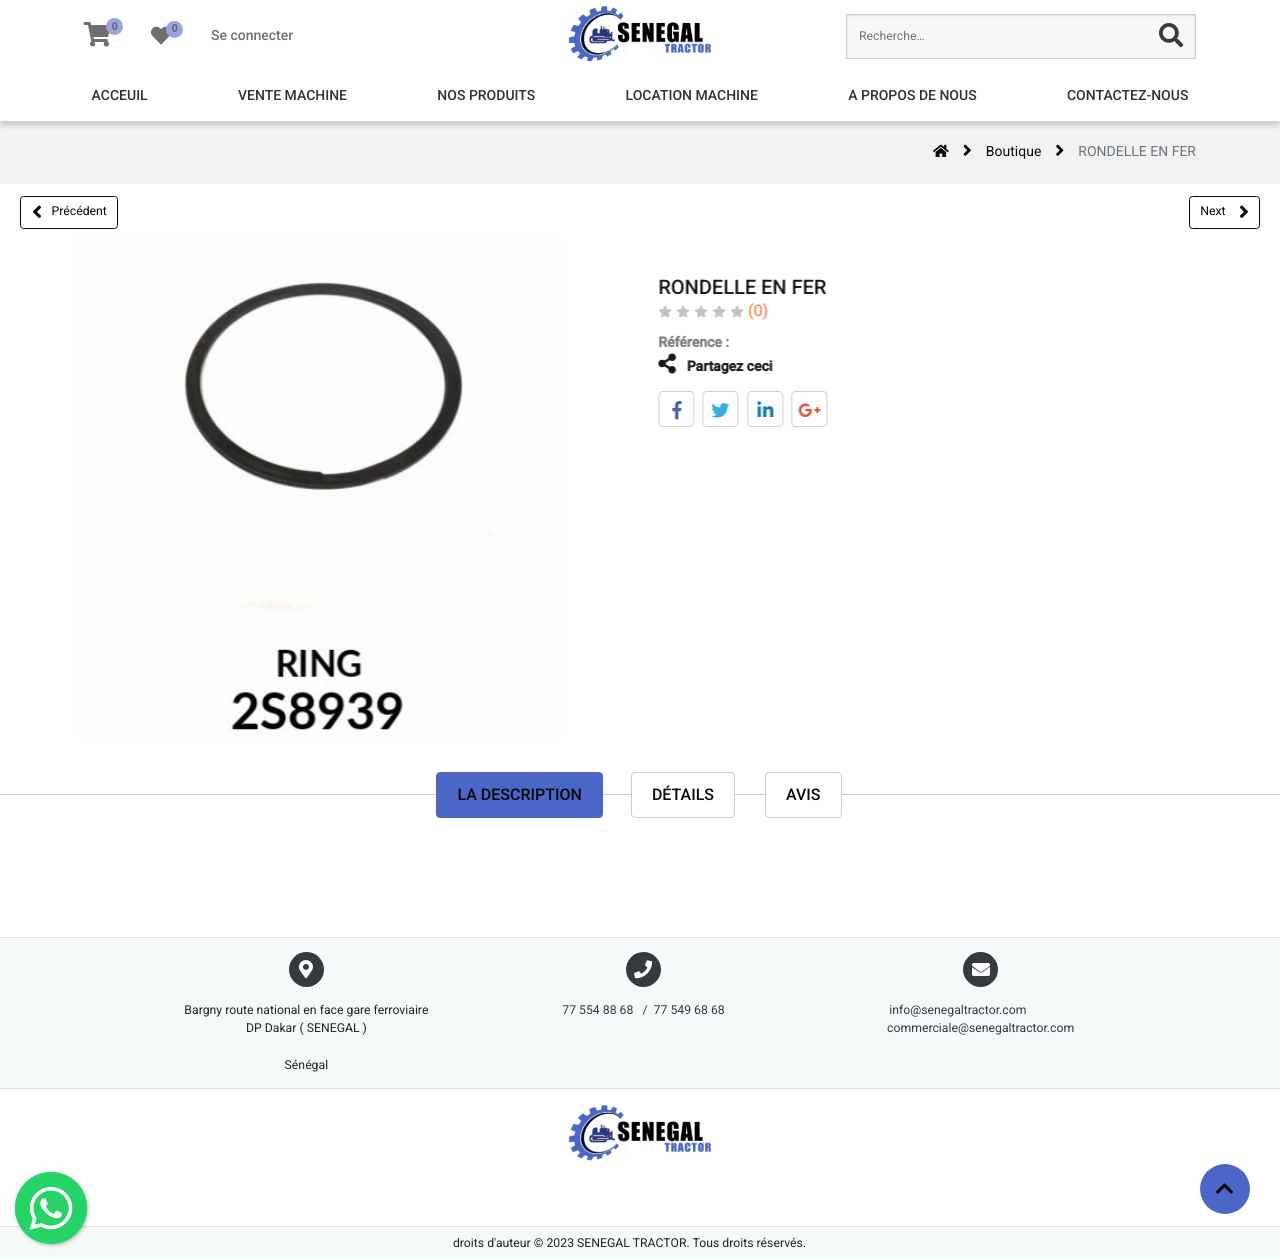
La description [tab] (519, 794)
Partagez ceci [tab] (701, 364)
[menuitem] (120, 96)
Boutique (1014, 152)
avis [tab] (803, 794)
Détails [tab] (683, 794)
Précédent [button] (69, 212)
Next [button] (1224, 212)
